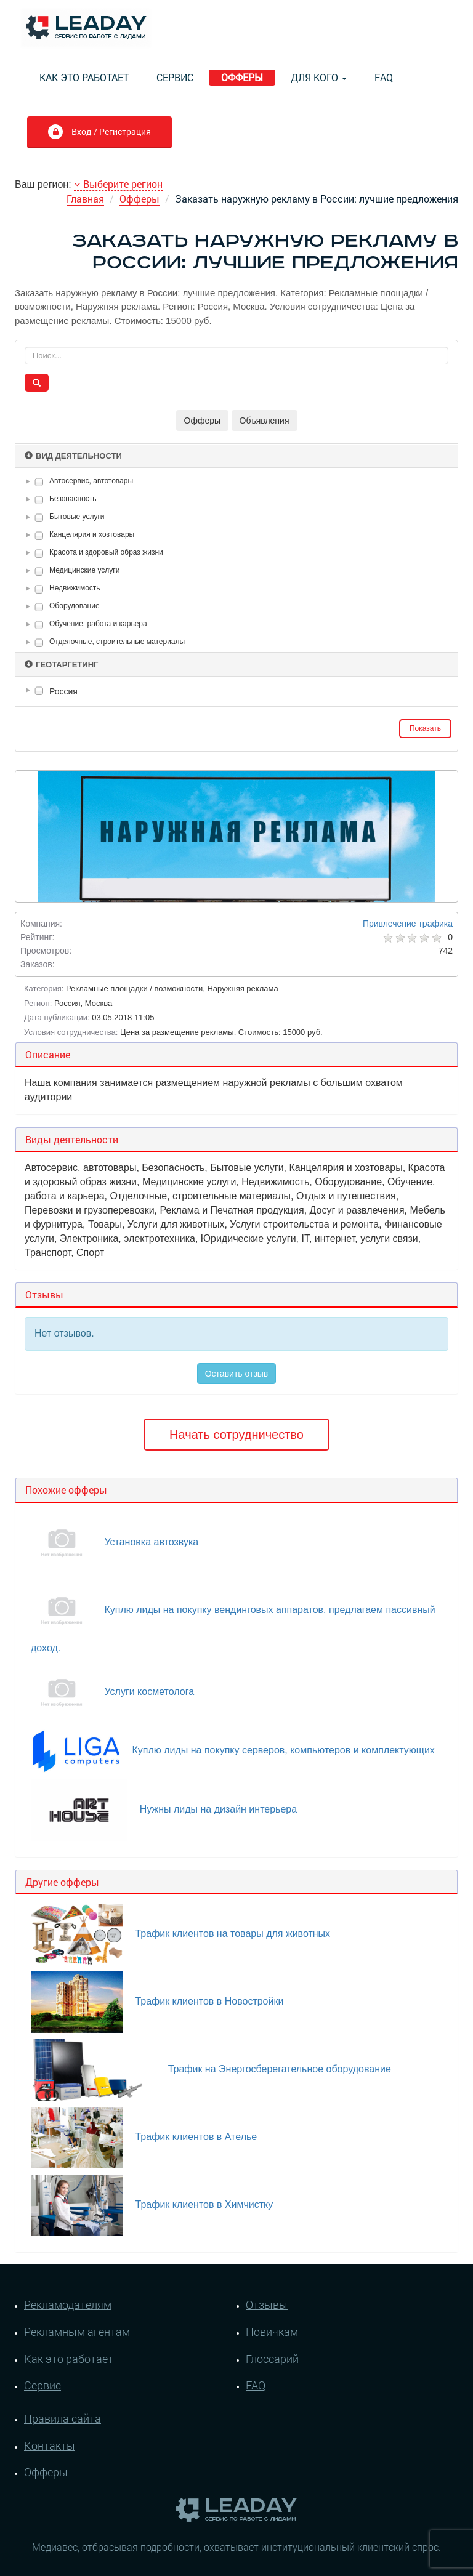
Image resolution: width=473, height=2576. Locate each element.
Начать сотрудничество (236, 1434)
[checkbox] (39, 481)
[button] (30, 481)
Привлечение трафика (408, 923)
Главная (85, 198)
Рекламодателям (67, 2304)
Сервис (174, 77)
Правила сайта (62, 2418)
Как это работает (84, 77)
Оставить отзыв (237, 1374)
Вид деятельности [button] (73, 456)
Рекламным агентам (77, 2331)
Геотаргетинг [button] (61, 664)
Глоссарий (272, 2358)
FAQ (383, 77)
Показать (425, 728)
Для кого (319, 77)
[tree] (236, 691)
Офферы (242, 77)
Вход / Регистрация (99, 133)
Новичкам (272, 2331)
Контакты (49, 2445)
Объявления (264, 420)
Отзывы (267, 2304)
